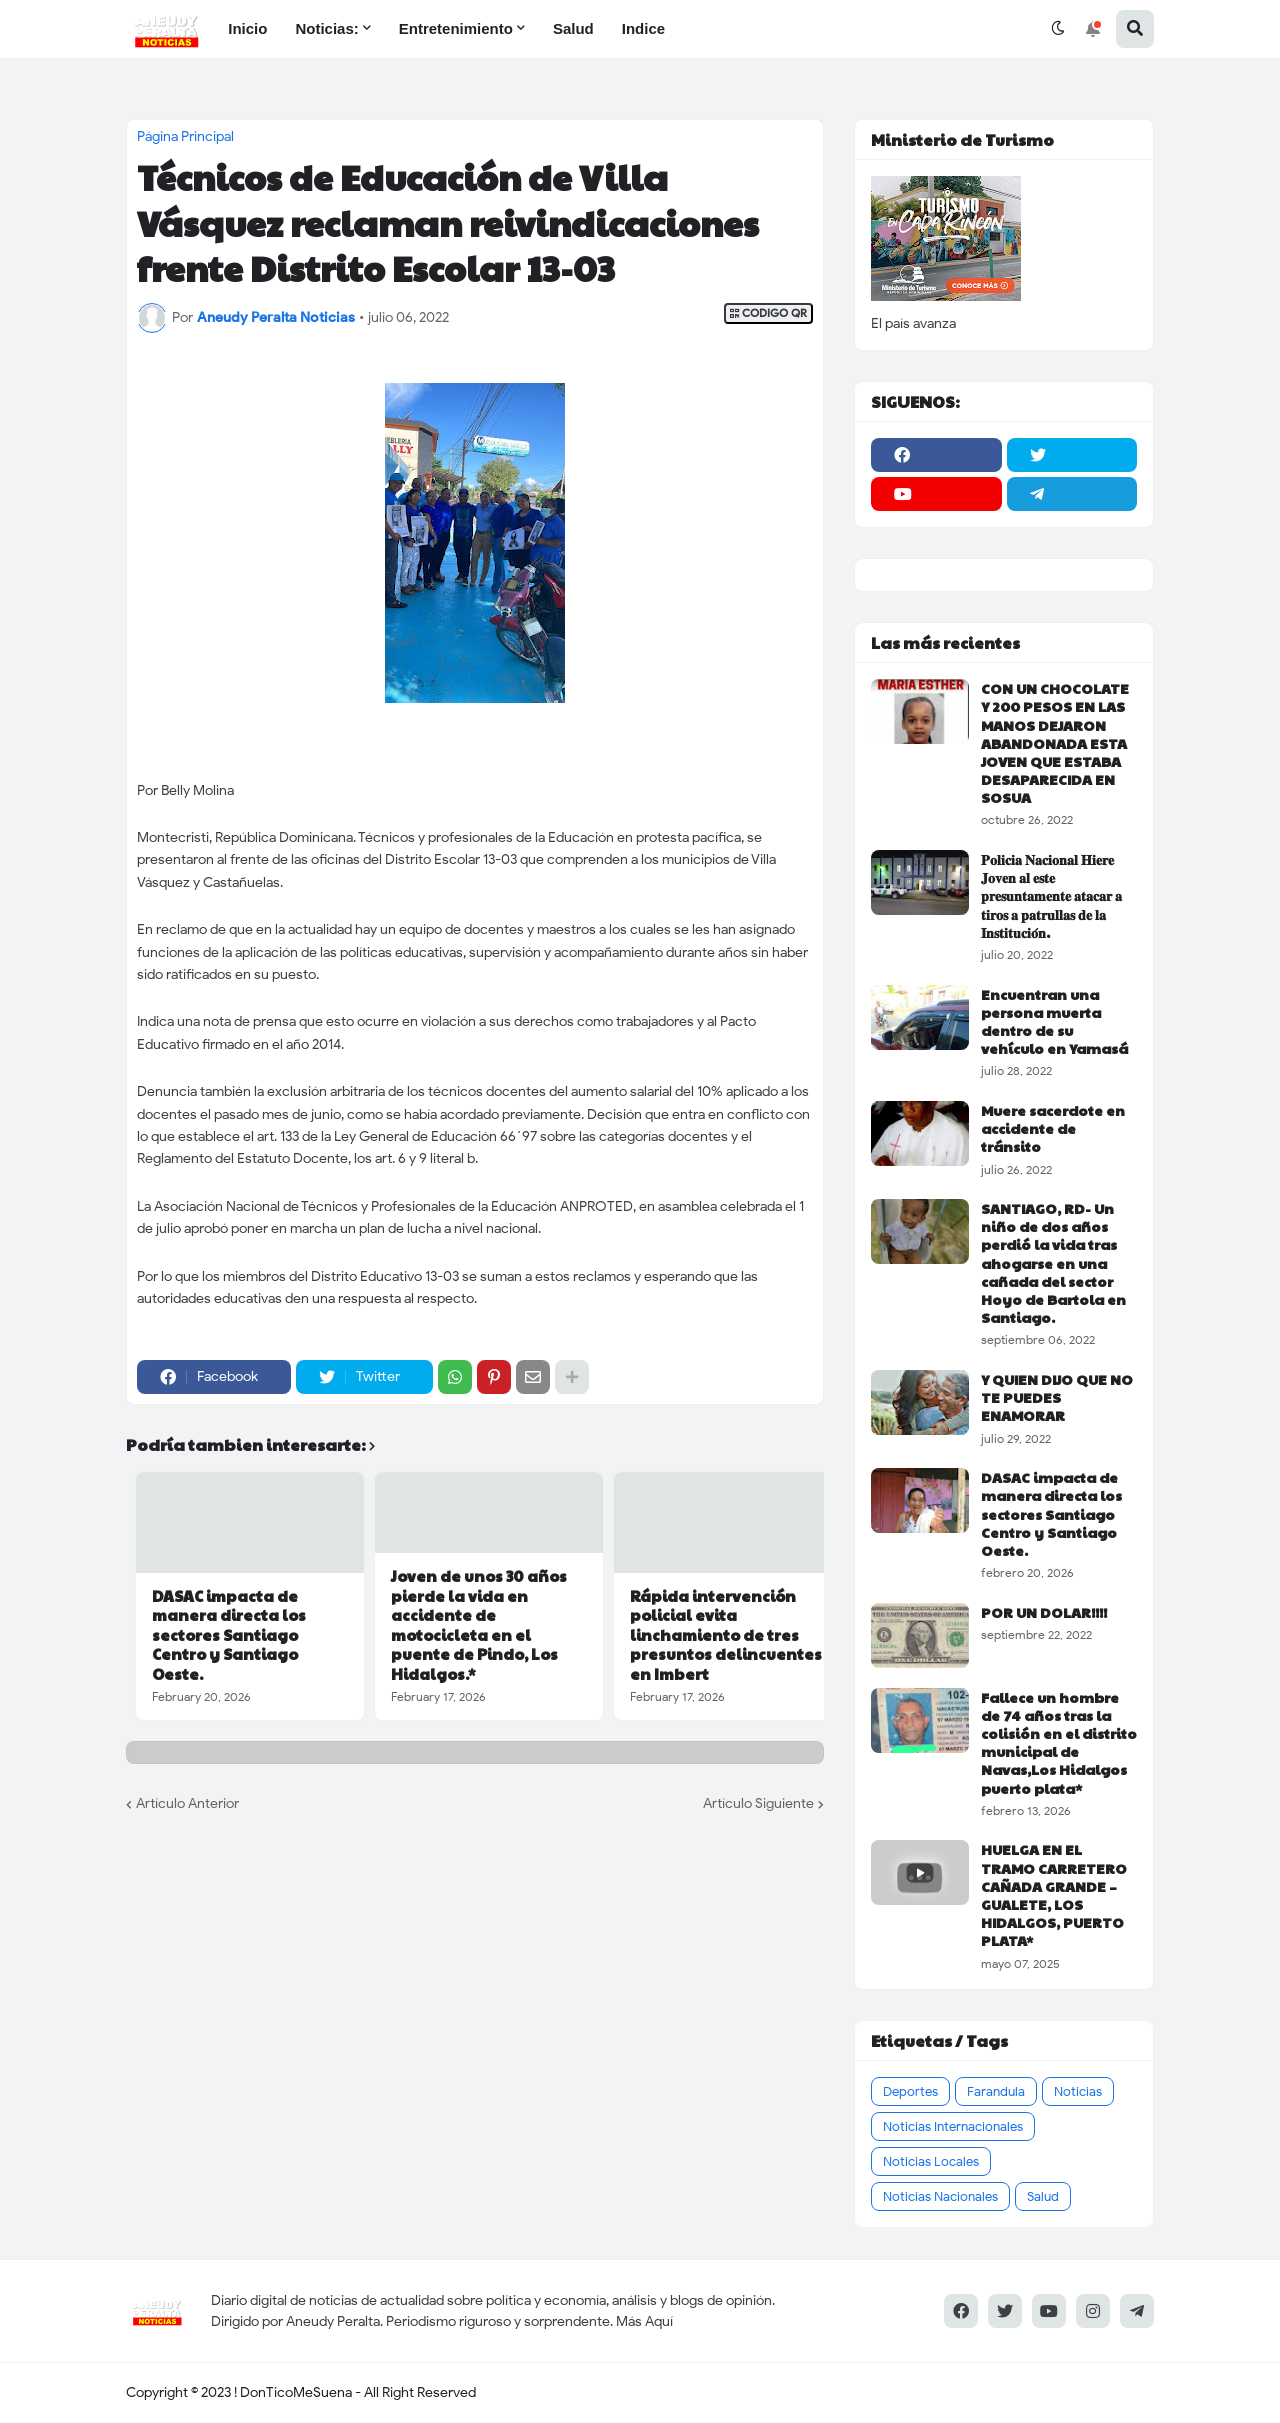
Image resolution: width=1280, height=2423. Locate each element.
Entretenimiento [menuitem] (456, 28)
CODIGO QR (768, 313)
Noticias (1078, 2091)
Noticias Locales (931, 2161)
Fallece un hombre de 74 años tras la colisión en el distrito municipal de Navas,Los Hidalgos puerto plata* (1059, 1742)
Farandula (996, 2091)
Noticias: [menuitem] (326, 28)
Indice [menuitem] (643, 28)
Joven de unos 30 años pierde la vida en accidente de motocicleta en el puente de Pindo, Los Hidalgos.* (479, 1624)
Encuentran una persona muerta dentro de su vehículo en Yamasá (1054, 1021)
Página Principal (185, 137)
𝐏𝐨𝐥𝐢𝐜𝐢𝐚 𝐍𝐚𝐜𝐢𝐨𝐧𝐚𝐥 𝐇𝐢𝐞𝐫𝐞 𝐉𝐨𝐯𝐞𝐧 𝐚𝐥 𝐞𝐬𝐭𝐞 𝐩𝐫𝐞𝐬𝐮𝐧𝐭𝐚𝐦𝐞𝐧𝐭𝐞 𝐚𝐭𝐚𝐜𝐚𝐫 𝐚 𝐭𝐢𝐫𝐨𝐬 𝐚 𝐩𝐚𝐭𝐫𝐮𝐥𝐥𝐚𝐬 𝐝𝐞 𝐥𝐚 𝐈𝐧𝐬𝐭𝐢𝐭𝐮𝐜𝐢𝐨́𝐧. (1051, 895)
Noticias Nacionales (940, 2196)
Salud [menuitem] (573, 28)
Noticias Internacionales (953, 2126)
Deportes (910, 2091)
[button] (1058, 29)
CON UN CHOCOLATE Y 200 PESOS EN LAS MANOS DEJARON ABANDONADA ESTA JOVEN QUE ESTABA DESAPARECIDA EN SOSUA (1055, 742)
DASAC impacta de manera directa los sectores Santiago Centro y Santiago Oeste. (229, 1635)
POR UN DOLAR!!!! (1044, 1612)
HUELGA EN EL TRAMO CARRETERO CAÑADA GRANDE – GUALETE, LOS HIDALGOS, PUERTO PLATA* (1054, 1894)
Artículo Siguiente (758, 1803)
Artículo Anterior (187, 1803)
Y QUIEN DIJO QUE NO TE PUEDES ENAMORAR (1057, 1397)
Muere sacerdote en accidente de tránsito (1053, 1128)
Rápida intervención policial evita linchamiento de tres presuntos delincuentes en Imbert (726, 1635)
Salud (1043, 2196)
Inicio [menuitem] (247, 28)
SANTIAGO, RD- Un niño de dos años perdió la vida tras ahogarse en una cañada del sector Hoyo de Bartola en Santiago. (1053, 1262)
